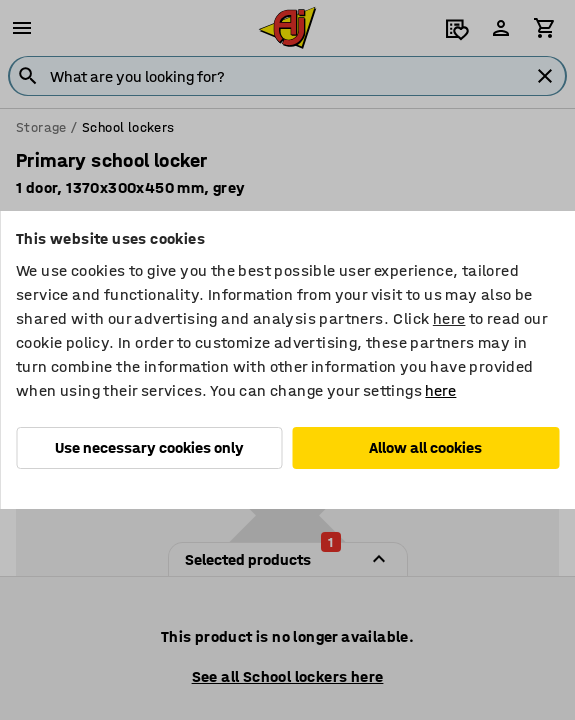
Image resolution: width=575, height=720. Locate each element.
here (449, 318)
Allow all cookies (425, 447)
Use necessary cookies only (149, 447)
